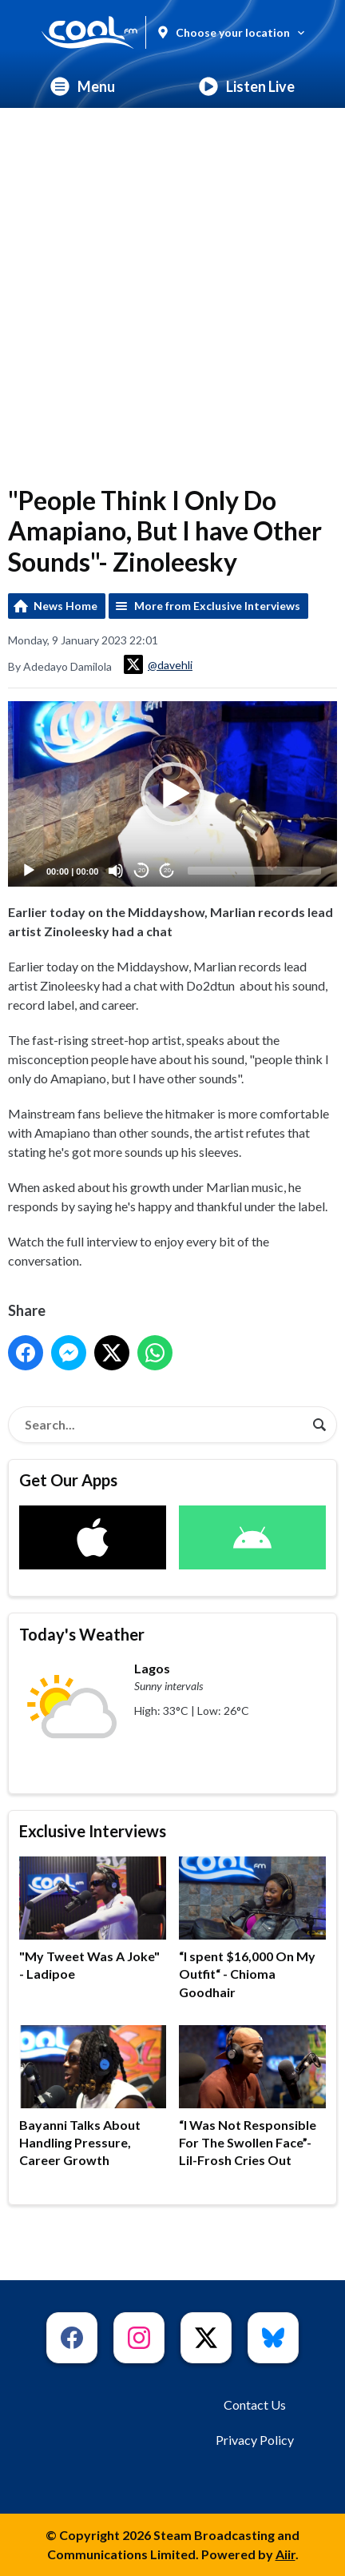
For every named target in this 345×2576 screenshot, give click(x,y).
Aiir (285, 2554)
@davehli (158, 664)
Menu (82, 86)
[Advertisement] (172, 288)
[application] (172, 794)
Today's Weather (82, 1634)
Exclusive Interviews (92, 1830)
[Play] (29, 871)
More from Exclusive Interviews (217, 605)
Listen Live (247, 86)
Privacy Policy (255, 2439)
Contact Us (255, 2404)
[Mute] (116, 871)
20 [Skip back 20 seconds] (141, 870)
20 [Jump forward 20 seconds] (167, 870)
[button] (172, 794)
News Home (65, 605)
